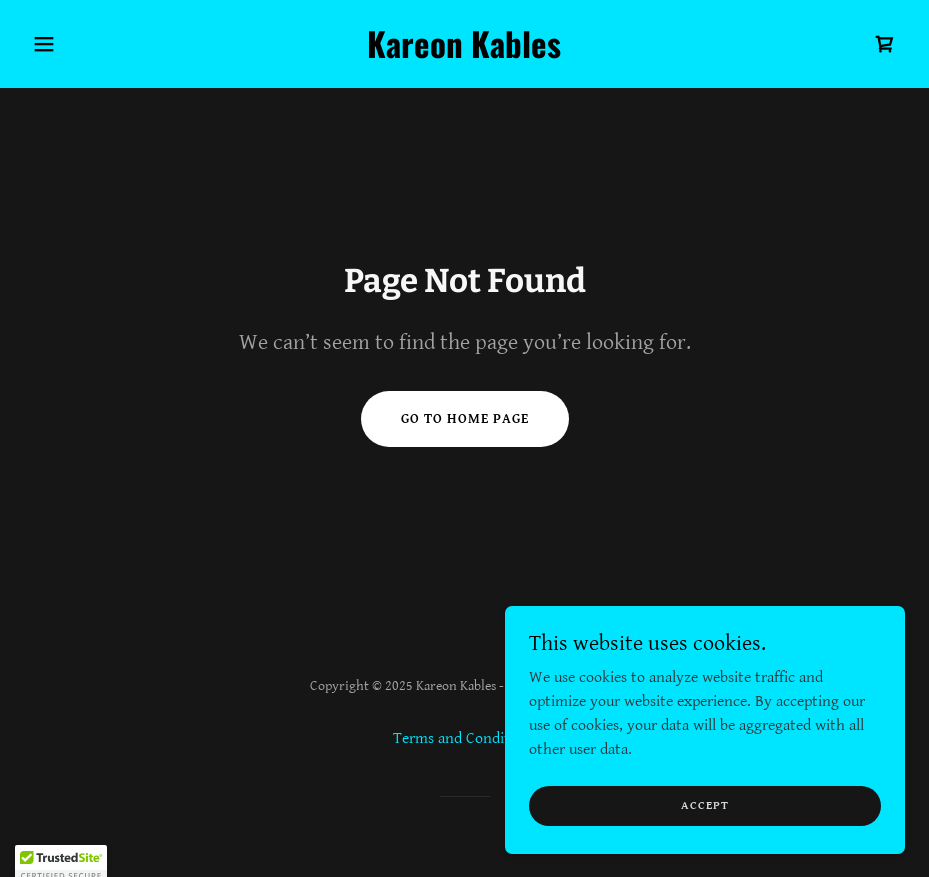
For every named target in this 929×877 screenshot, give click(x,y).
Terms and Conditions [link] (465, 738)
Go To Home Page (465, 419)
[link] (464, 53)
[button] (90, 44)
